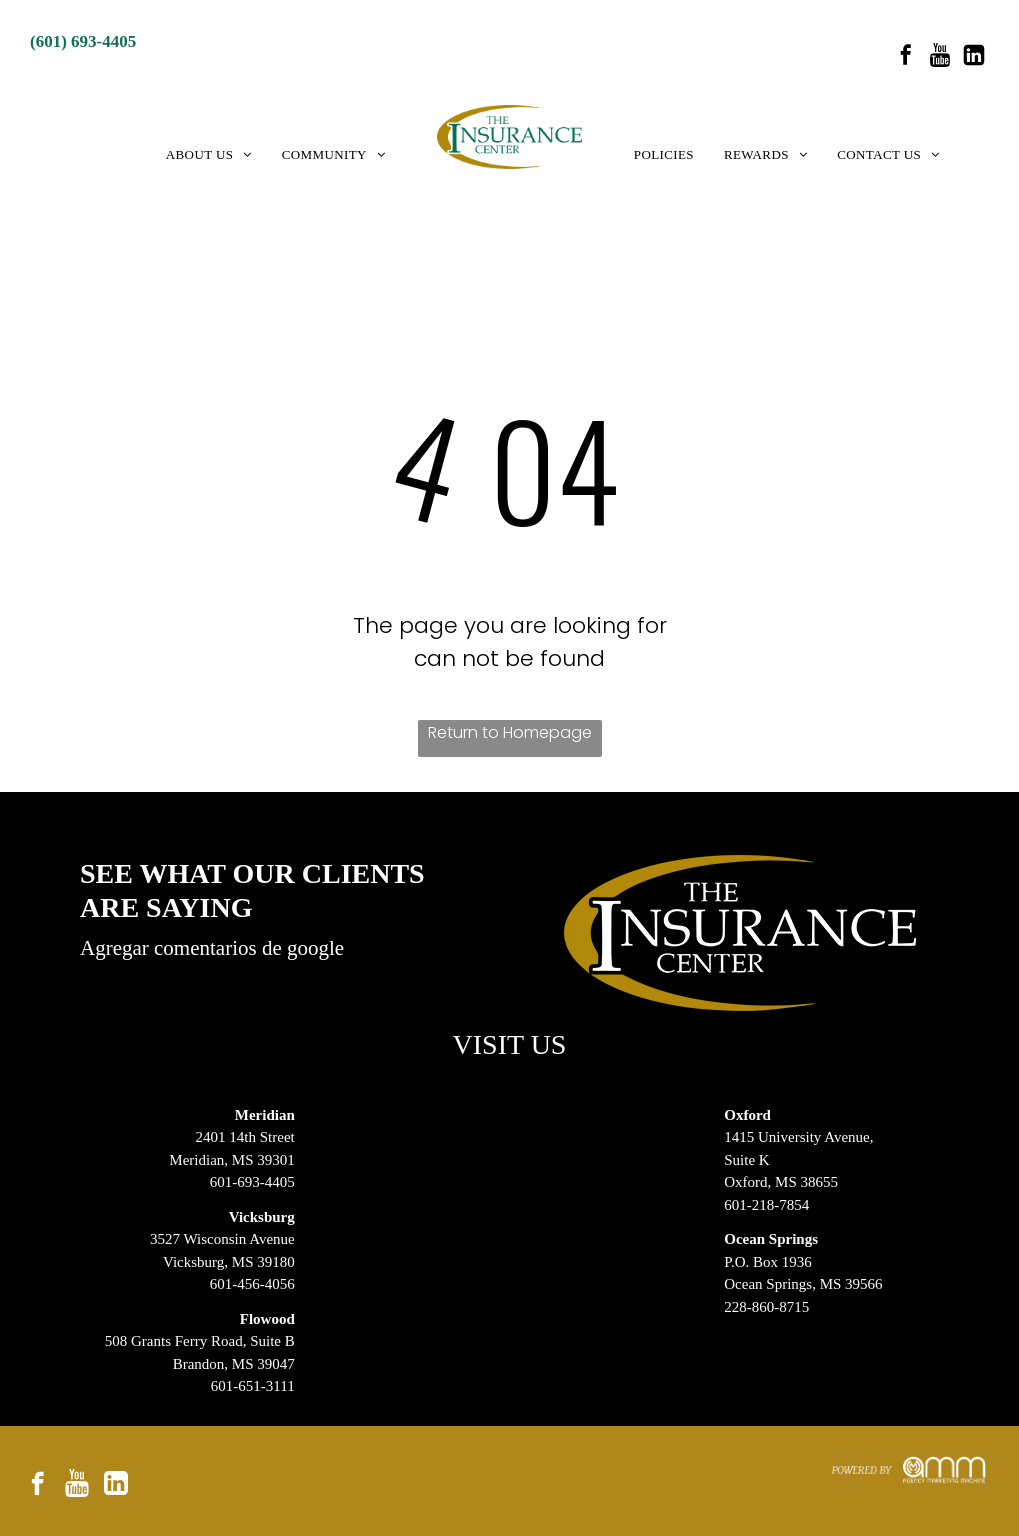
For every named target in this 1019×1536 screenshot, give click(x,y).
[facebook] (906, 57)
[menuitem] (209, 155)
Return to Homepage (510, 732)
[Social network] (940, 57)
